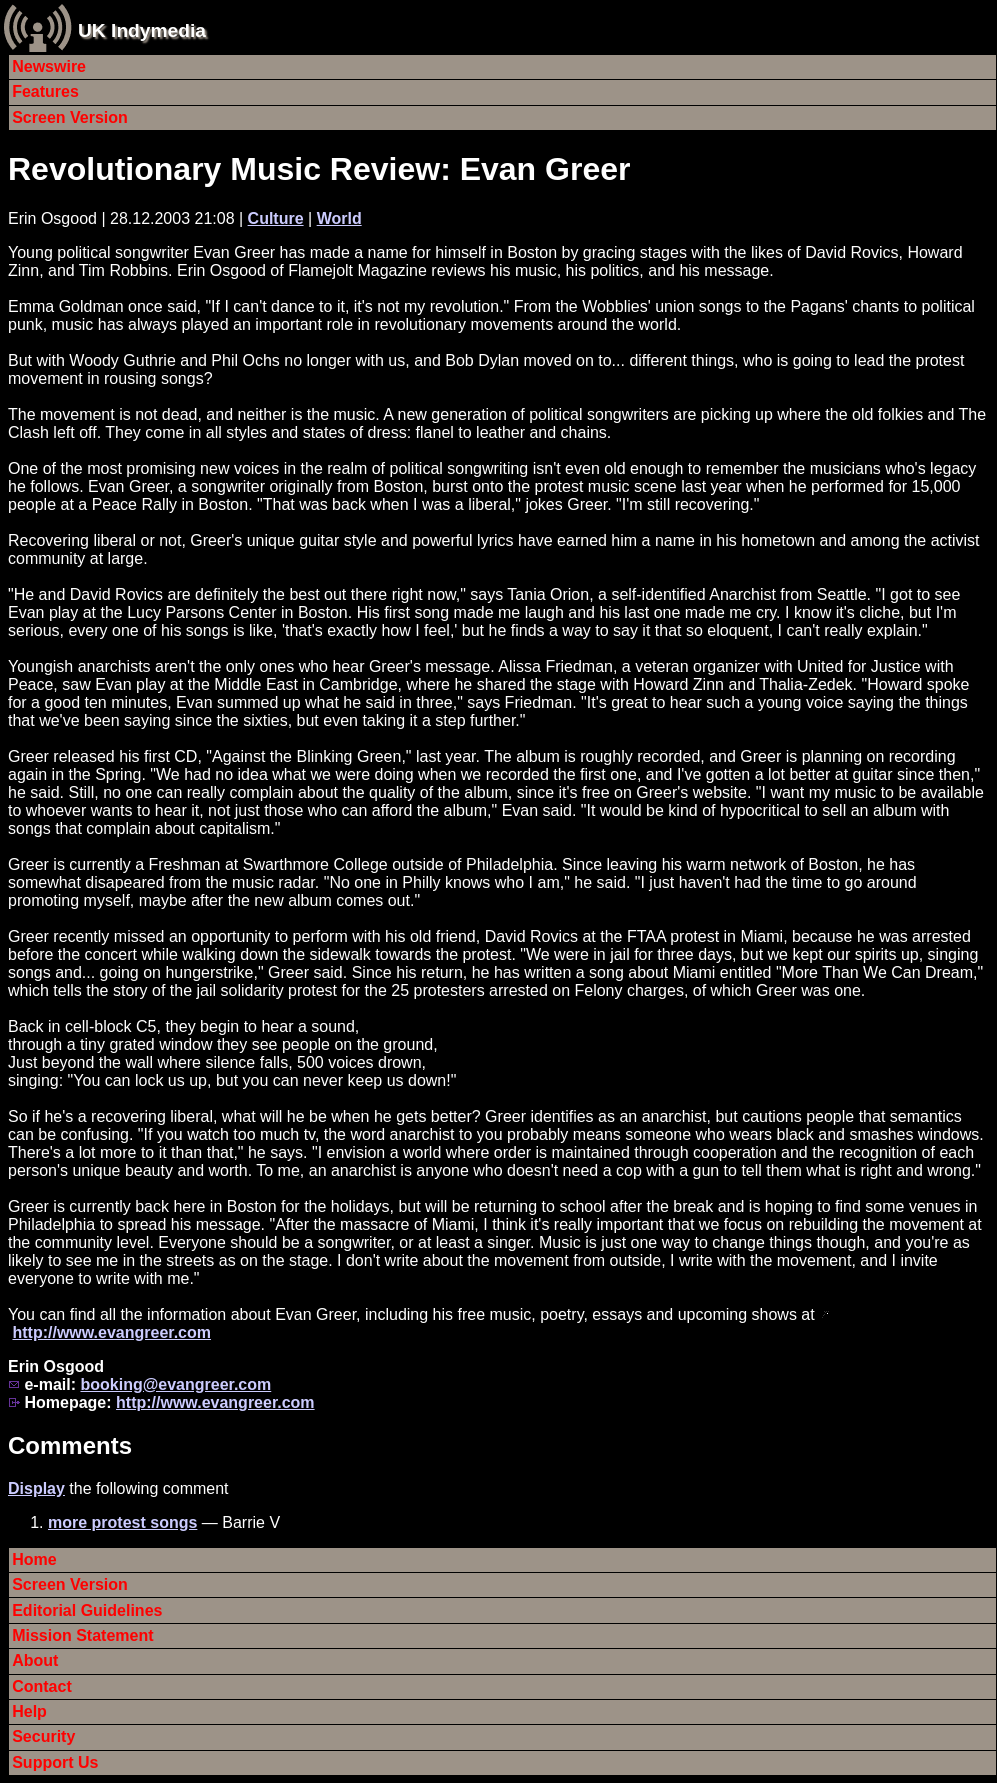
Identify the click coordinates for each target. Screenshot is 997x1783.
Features (45, 91)
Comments (70, 1445)
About (35, 1660)
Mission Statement (82, 1635)
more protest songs (122, 1522)
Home (34, 1559)
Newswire (49, 66)
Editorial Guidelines (87, 1610)
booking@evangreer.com (175, 1384)
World (339, 218)
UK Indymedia (142, 30)
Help (29, 1711)
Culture (276, 218)
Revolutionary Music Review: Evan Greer (319, 169)
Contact (42, 1686)
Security (43, 1736)
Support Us (55, 1762)
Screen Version (70, 117)
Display (36, 1488)
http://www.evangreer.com (111, 1332)
